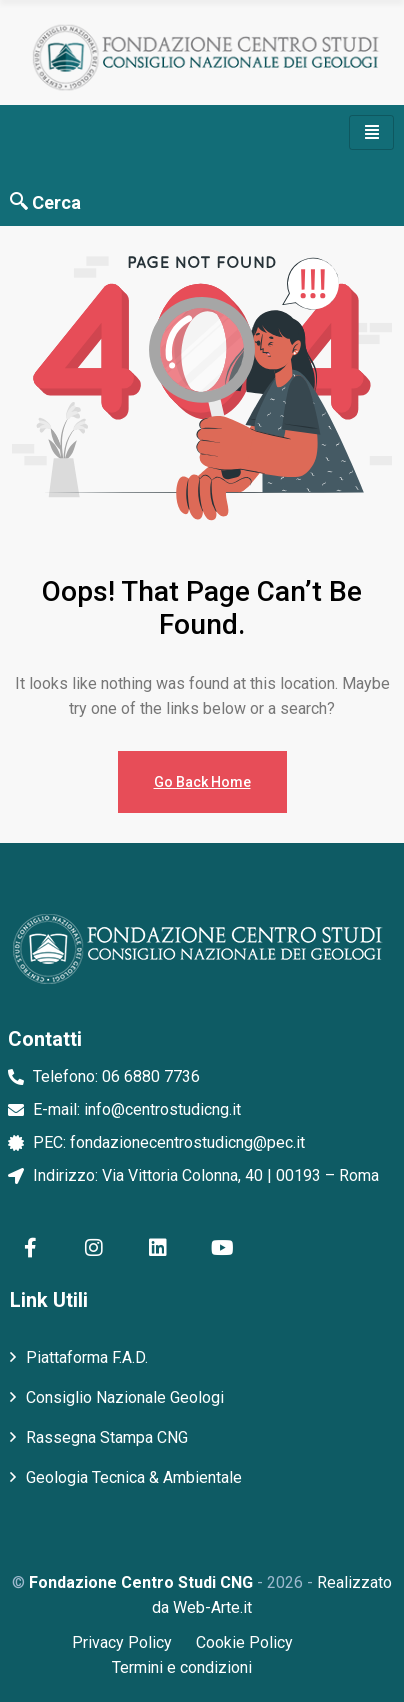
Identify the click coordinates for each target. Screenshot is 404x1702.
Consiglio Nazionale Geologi (125, 1397)
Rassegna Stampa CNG (107, 1437)
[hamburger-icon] (371, 132)
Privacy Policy (122, 1642)
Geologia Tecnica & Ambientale (134, 1477)
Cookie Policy (244, 1642)
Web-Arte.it (212, 1607)
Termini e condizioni (182, 1667)
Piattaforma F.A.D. (87, 1357)
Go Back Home (202, 782)
